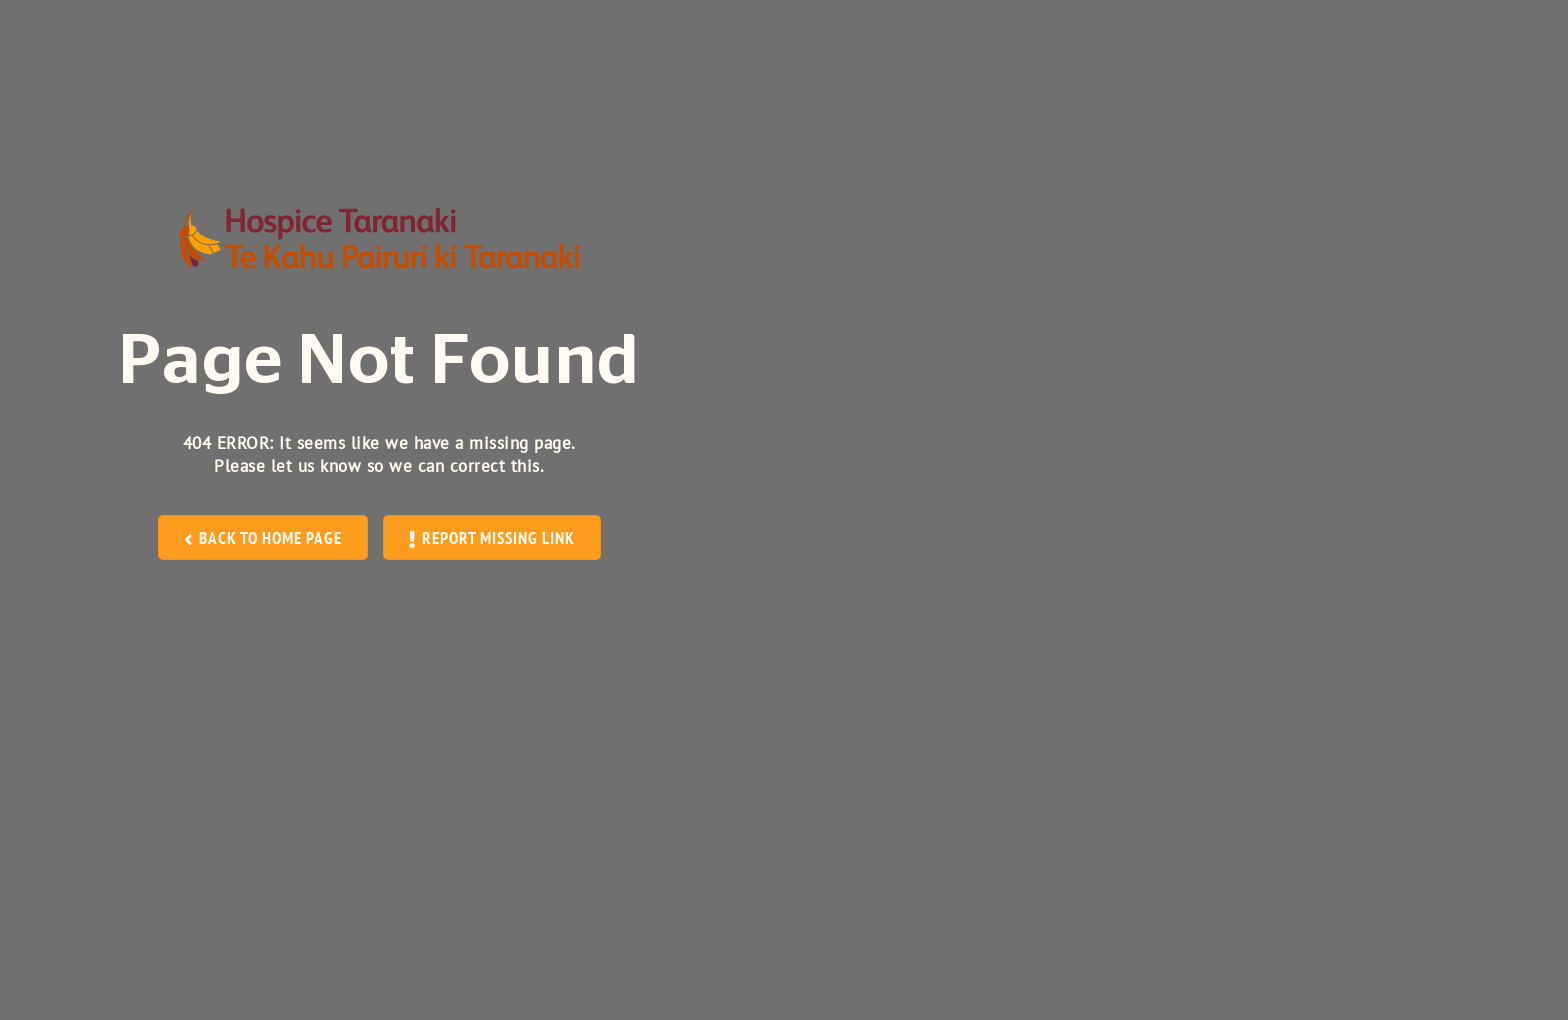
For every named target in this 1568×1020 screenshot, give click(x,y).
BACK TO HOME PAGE (263, 537)
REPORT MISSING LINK (492, 537)
